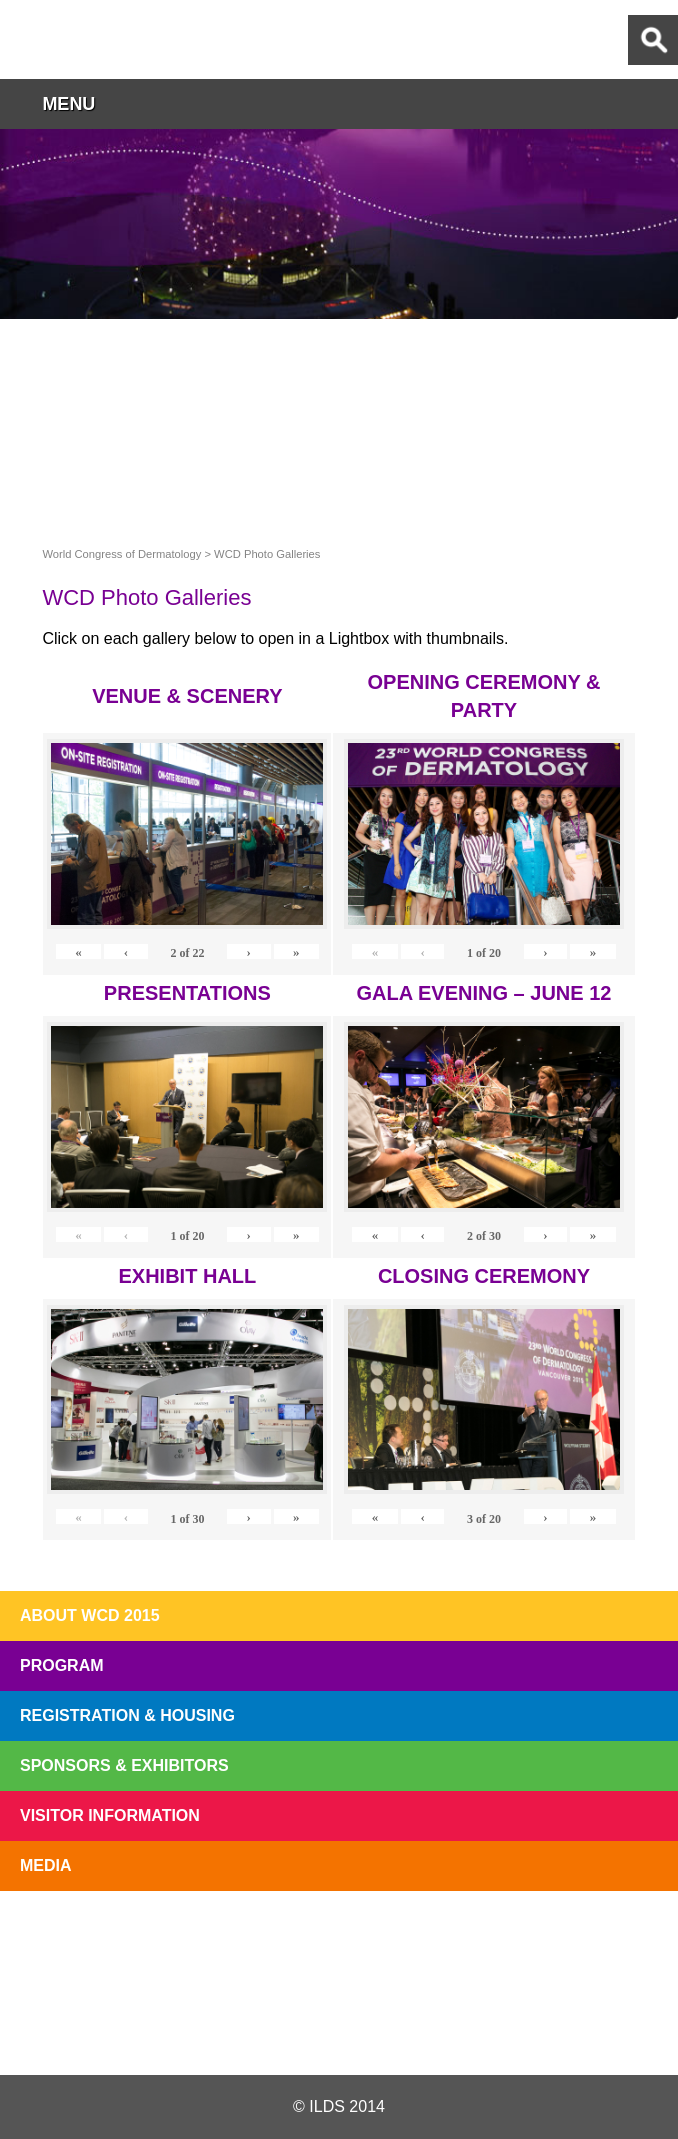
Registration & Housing (127, 1715)
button (653, 103)
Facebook (337, 2027)
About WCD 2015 (90, 1615)
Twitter (226, 2027)
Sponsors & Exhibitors (124, 1765)
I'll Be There (339, 1937)
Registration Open (72, 1937)
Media (46, 1865)
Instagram (449, 2027)
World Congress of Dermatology (120, 39)
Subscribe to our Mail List (606, 1937)
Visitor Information (110, 1815)
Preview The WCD (473, 1937)
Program (62, 1665)
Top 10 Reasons (206, 1937)
